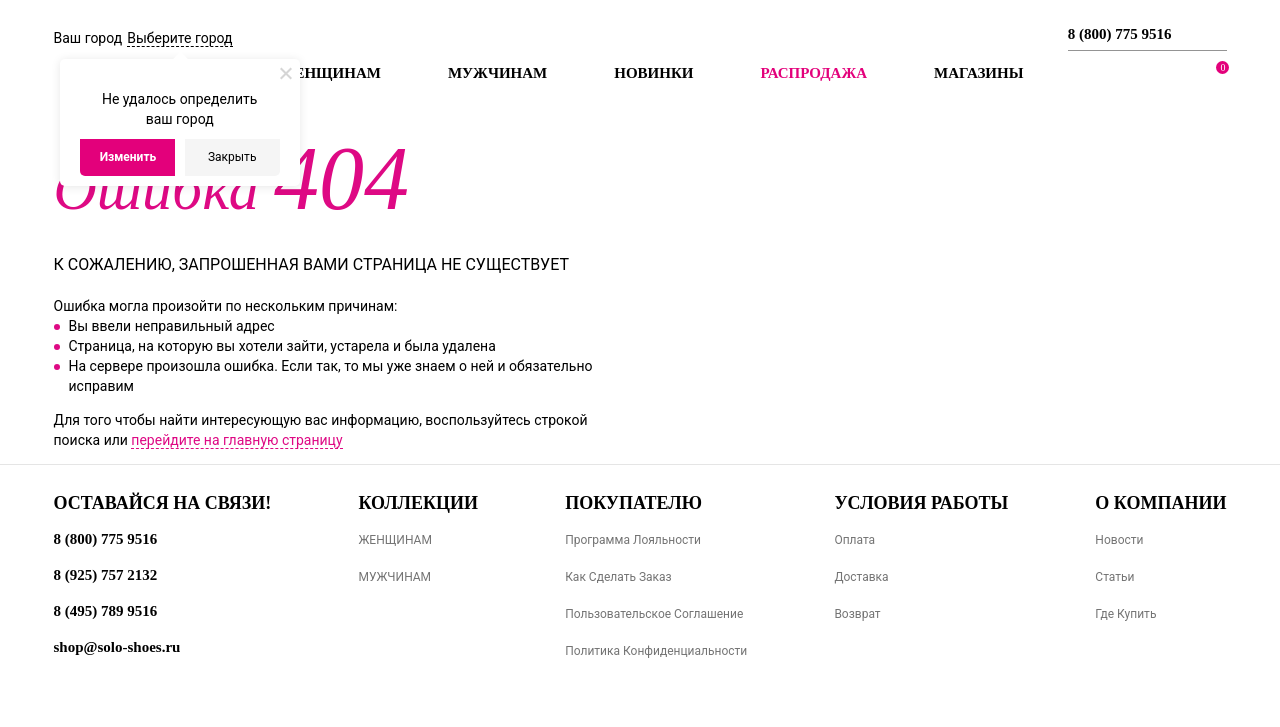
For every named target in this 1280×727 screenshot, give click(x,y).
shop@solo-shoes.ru (117, 647)
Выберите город (179, 38)
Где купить (1125, 614)
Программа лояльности (633, 540)
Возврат (857, 614)
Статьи (1114, 577)
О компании (1160, 503)
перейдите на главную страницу (236, 440)
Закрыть (232, 157)
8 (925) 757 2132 (106, 575)
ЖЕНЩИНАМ (394, 540)
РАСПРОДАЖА (813, 73)
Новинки (653, 73)
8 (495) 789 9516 (106, 611)
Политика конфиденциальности (656, 651)
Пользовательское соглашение (654, 614)
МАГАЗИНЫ (978, 73)
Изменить (128, 157)
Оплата (854, 540)
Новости (1119, 540)
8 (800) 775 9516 (1120, 34)
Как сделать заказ (618, 577)
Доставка (861, 577)
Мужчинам (497, 73)
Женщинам (330, 73)
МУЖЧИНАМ (394, 577)
